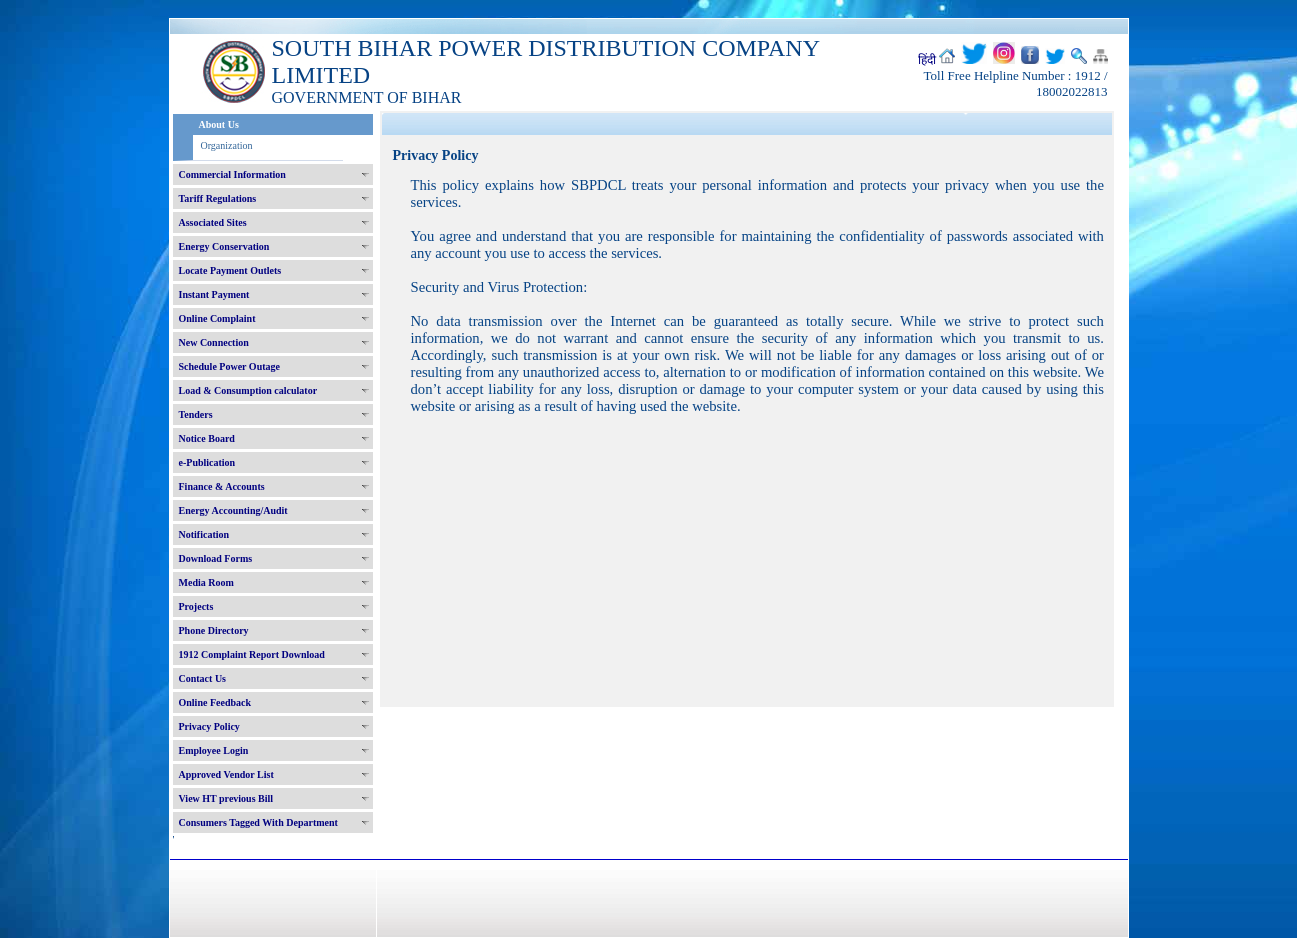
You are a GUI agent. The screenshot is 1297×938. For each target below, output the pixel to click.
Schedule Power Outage (229, 366)
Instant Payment (214, 294)
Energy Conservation (224, 246)
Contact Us (203, 678)
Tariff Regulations (218, 198)
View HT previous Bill (226, 798)
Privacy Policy (209, 726)
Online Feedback (215, 702)
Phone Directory (214, 630)
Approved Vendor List (226, 774)
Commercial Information (232, 174)
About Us (219, 124)
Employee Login (214, 750)
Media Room (206, 582)
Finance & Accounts (222, 486)
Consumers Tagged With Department (258, 822)
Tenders (196, 414)
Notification (204, 534)
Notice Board (207, 438)
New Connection (214, 342)
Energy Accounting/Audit (233, 510)
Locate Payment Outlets (230, 270)
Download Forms (216, 558)
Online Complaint (217, 318)
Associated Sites (213, 222)
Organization (227, 145)
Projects (196, 606)
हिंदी (927, 60)
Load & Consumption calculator (248, 390)
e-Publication (207, 462)
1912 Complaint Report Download (252, 654)
